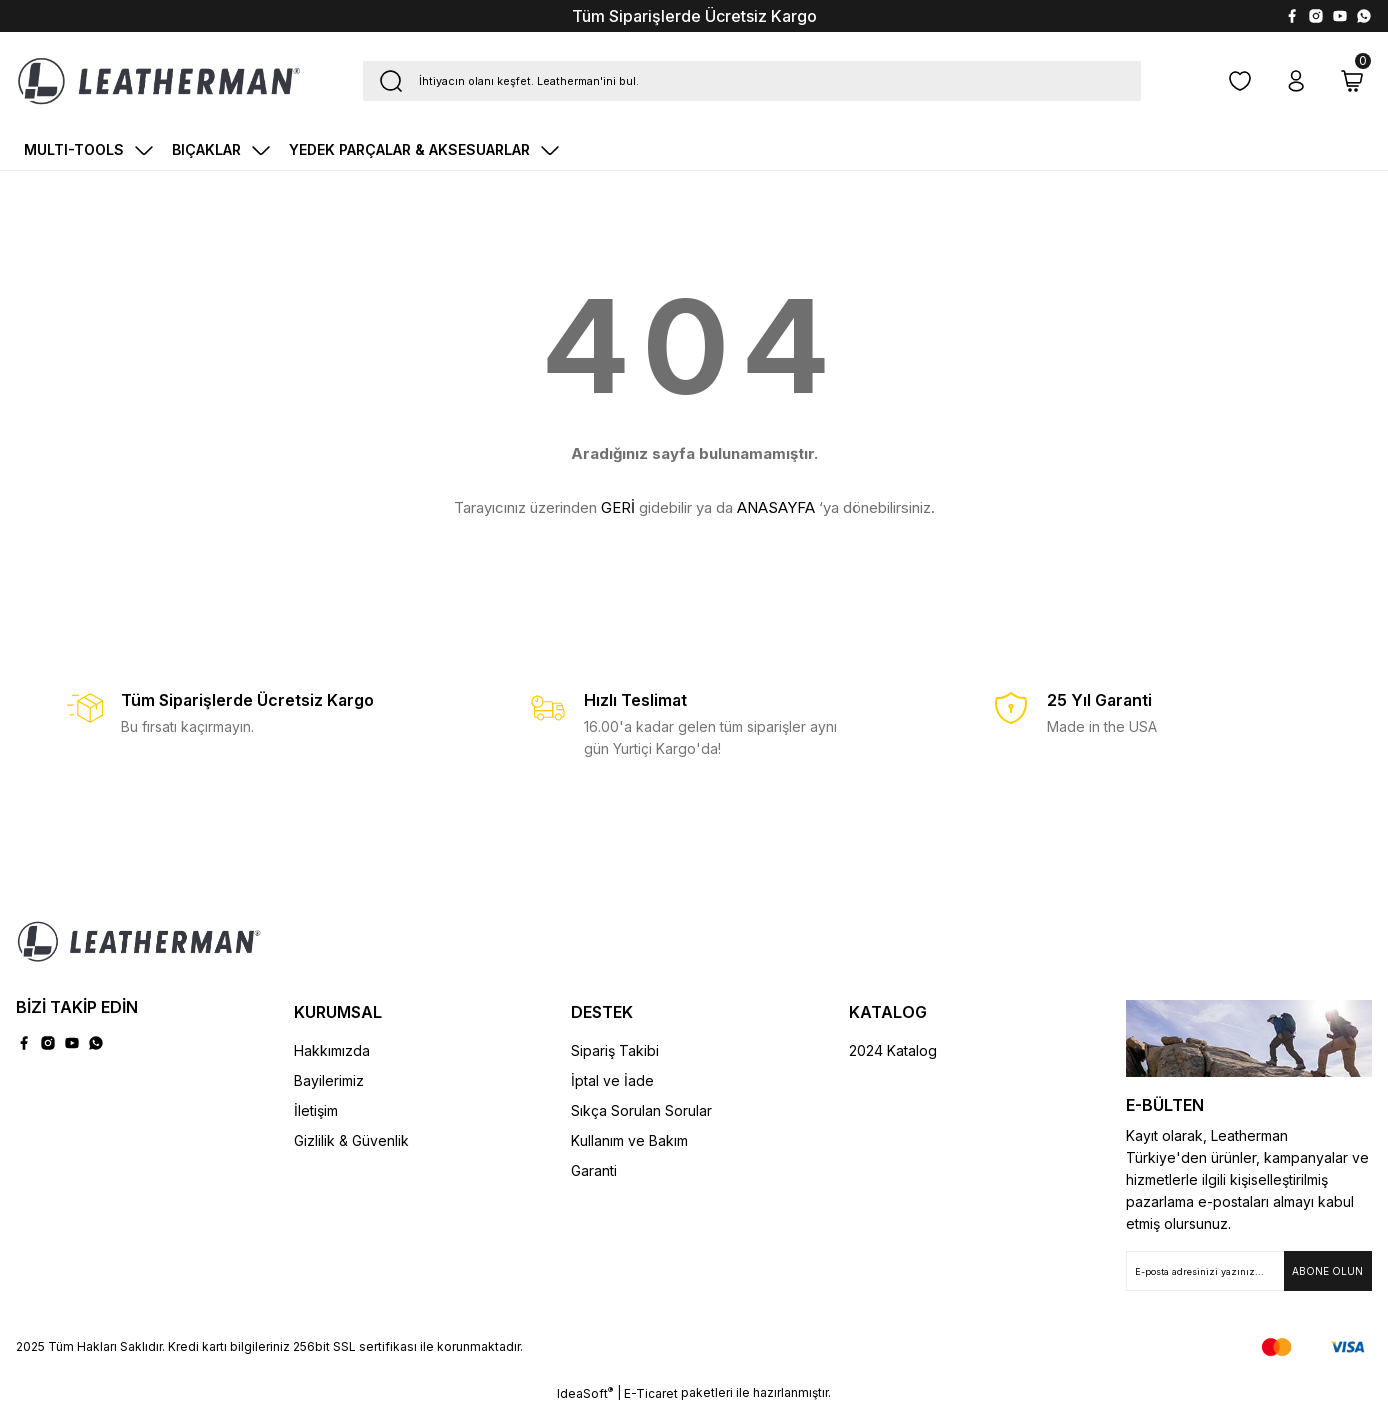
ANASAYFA (776, 507)
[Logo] (159, 81)
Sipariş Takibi (615, 1050)
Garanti (594, 1170)
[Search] (752, 81)
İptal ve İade (612, 1080)
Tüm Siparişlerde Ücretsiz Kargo (694, 16)
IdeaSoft (585, 1393)
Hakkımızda (332, 1050)
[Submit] (1328, 1271)
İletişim (316, 1110)
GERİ (618, 507)
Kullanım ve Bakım (629, 1140)
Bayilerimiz (329, 1080)
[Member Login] (1296, 81)
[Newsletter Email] (1249, 1271)
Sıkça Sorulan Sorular (641, 1110)
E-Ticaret (651, 1393)
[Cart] (1352, 81)
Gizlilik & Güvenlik (351, 1140)
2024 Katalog (893, 1050)
